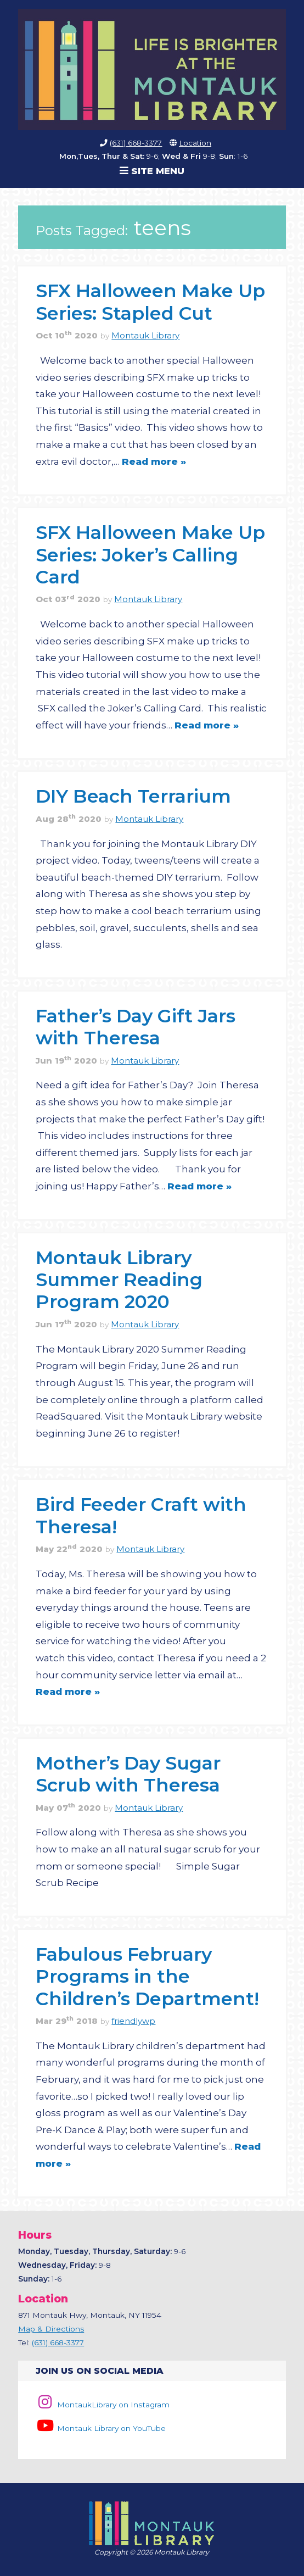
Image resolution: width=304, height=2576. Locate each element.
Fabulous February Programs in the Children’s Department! (147, 1976)
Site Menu (152, 170)
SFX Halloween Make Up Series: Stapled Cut (150, 301)
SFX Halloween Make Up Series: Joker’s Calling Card (150, 554)
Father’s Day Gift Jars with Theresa (135, 1026)
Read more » (154, 461)
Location (195, 142)
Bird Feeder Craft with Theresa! (141, 1515)
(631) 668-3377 (136, 142)
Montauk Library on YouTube (100, 2428)
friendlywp (133, 2021)
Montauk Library (145, 336)
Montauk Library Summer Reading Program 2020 (119, 1279)
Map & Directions (51, 2328)
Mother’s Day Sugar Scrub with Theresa (128, 1773)
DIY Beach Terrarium (133, 796)
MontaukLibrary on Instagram (102, 2404)
